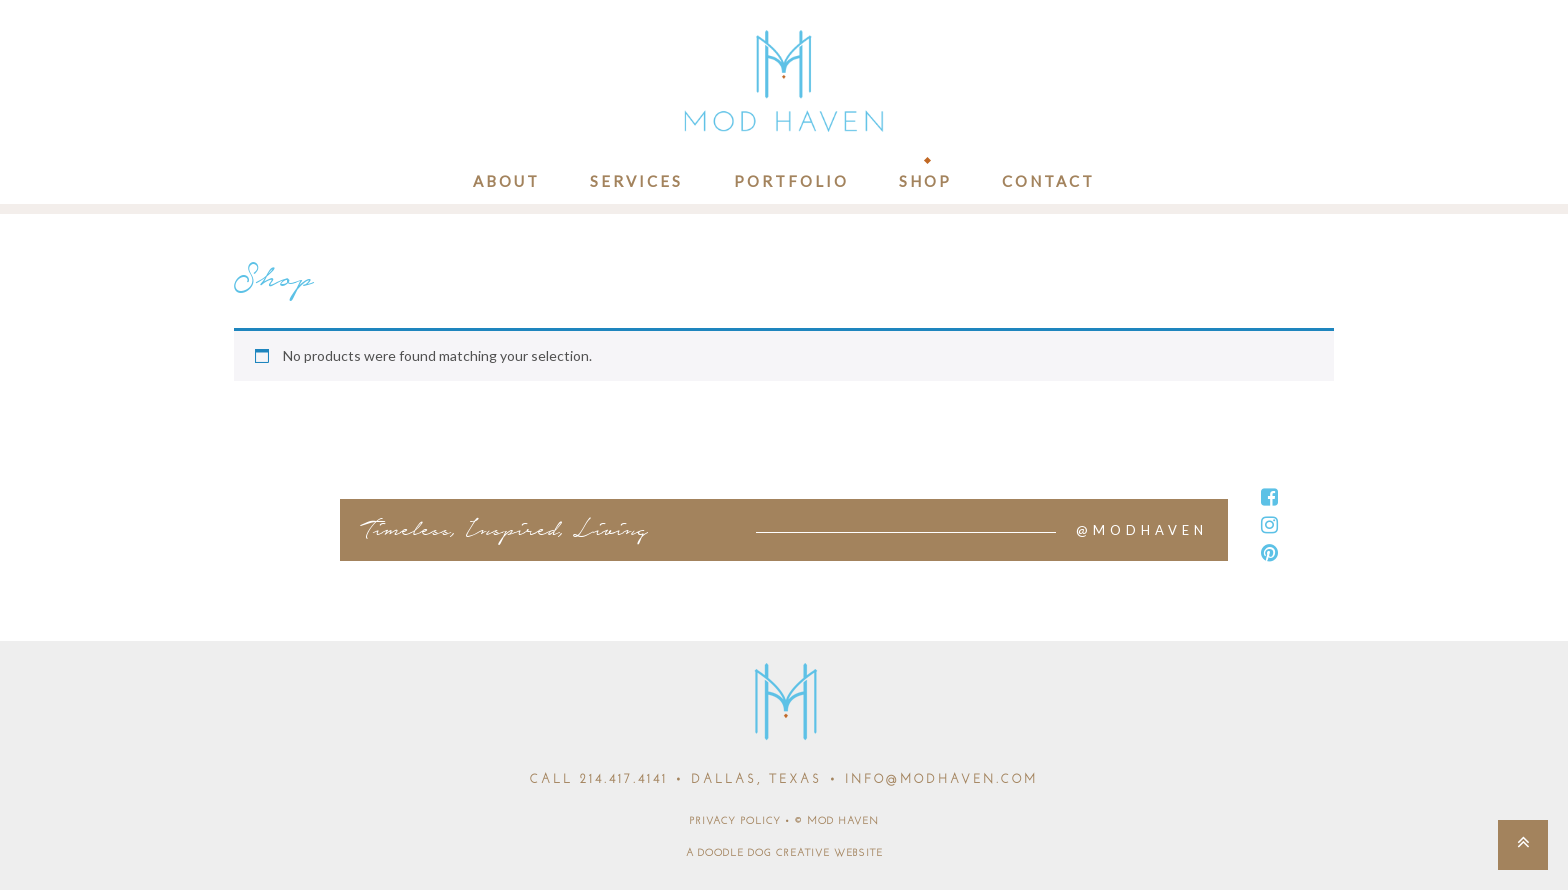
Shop (925, 181)
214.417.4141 (624, 780)
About (506, 181)
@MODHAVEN (1142, 530)
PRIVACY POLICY (735, 821)
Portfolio (791, 181)
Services (636, 181)
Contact (1048, 181)
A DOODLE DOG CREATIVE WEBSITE (784, 853)
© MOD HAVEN (836, 821)
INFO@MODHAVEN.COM (941, 780)
